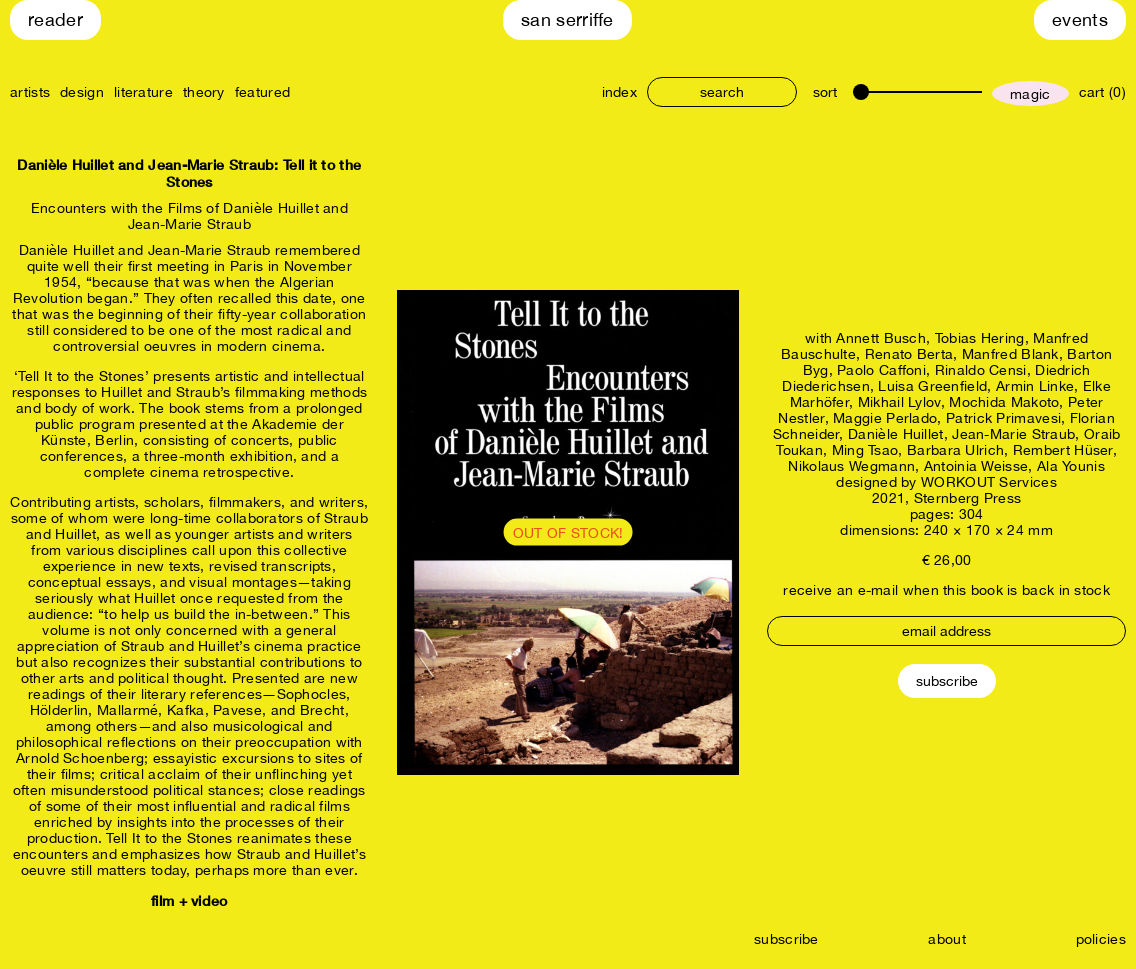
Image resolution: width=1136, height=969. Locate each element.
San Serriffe (567, 19)
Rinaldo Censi (981, 370)
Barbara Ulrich (955, 450)
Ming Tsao (865, 450)
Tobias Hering (980, 338)
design (82, 92)
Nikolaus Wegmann (851, 466)
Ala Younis (1071, 466)
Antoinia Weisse (976, 466)
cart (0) (1102, 92)
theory (204, 92)
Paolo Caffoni (881, 370)
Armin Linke (1035, 386)
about (947, 939)
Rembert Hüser (1063, 450)
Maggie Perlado (885, 418)
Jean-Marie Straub (1013, 434)
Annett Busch (881, 338)
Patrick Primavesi (1003, 418)
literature (143, 92)
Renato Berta (909, 354)
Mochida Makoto (1004, 402)
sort (825, 92)
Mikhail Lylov (899, 402)
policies (1101, 939)
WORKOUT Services (989, 482)
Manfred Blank (1010, 354)
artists (30, 92)
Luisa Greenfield (932, 386)
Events (1080, 19)
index (620, 92)
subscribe (786, 939)
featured (262, 92)
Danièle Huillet (896, 434)
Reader (55, 19)
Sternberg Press (968, 498)
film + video (189, 900)
